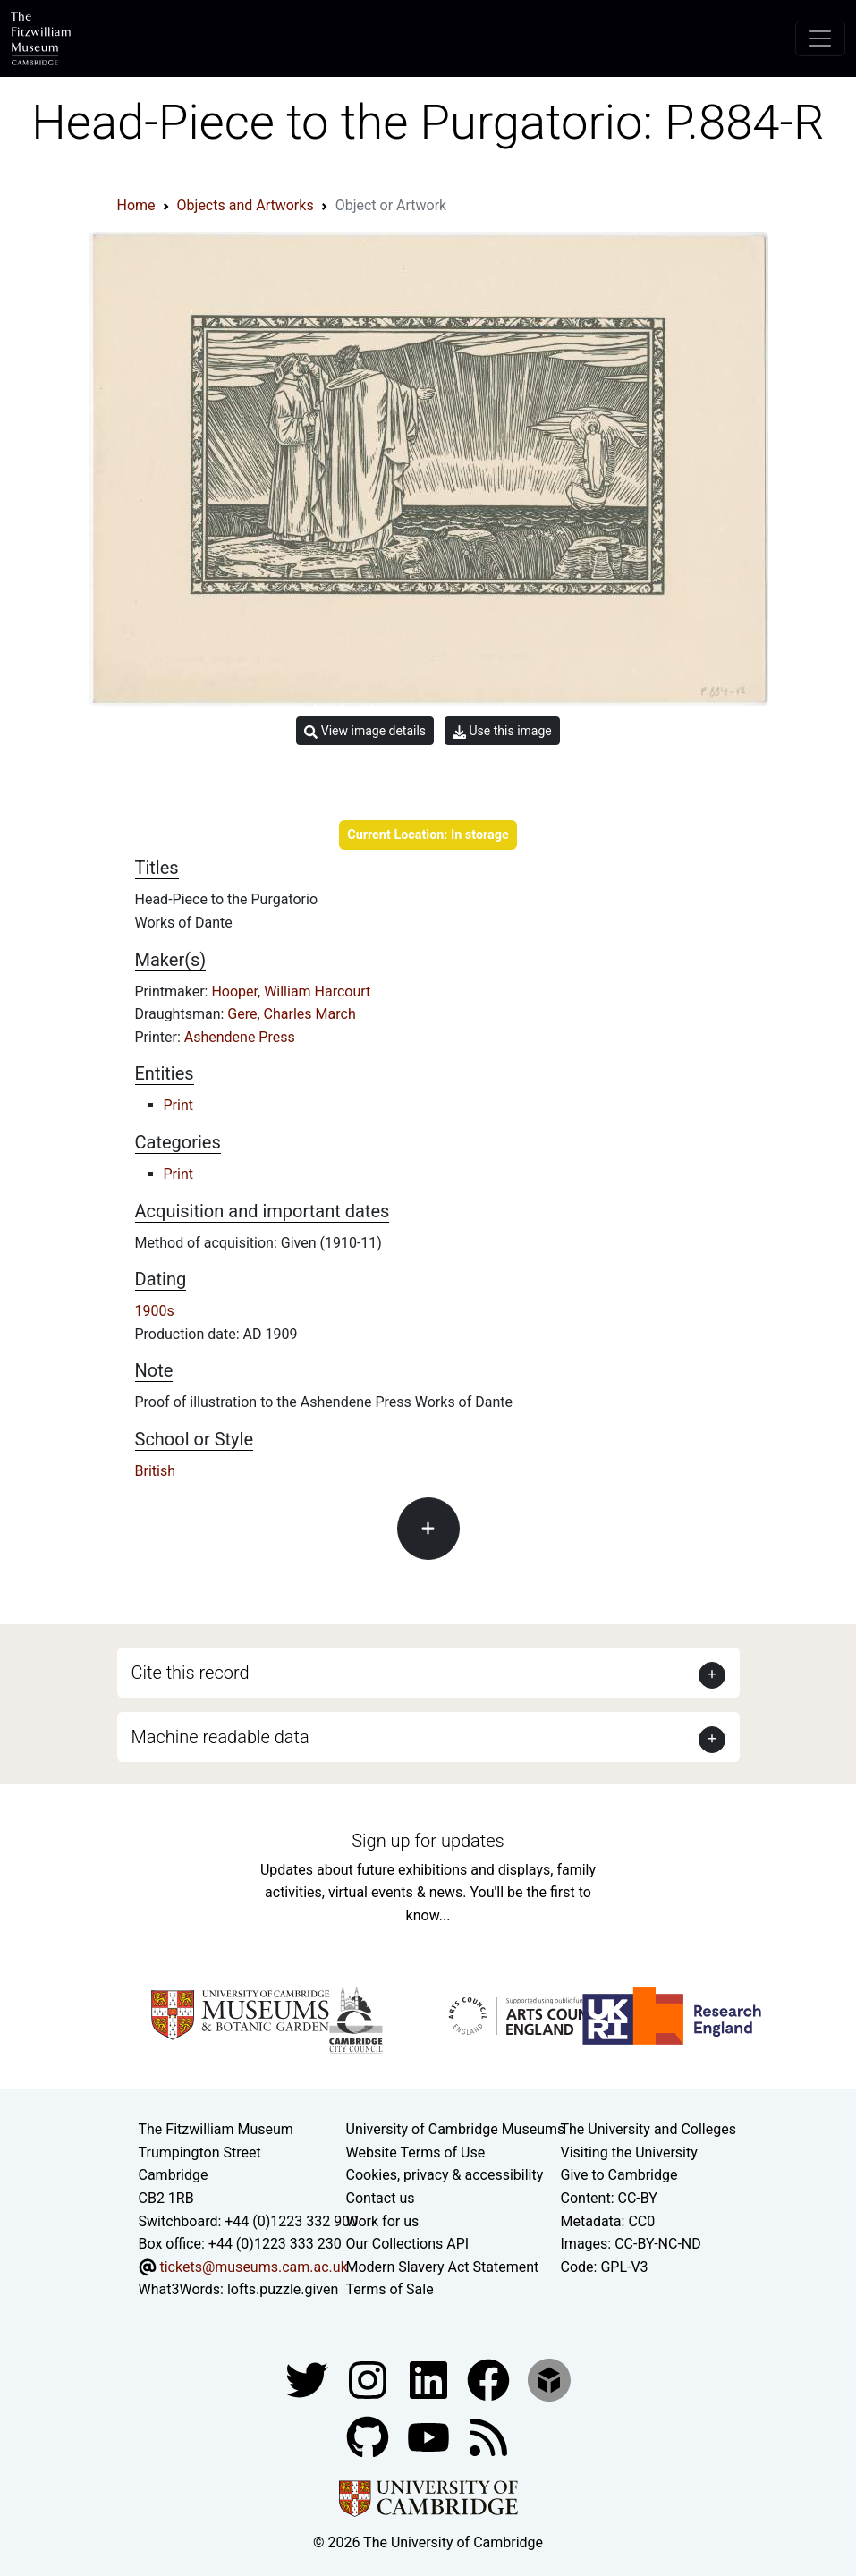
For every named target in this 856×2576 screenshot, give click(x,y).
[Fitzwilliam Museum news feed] (488, 2436)
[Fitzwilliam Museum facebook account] (430, 2378)
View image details (365, 731)
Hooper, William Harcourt (290, 991)
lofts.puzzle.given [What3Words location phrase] (282, 2289)
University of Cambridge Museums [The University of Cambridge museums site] (455, 2129)
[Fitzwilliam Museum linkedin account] (490, 2378)
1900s (154, 1310)
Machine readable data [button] (220, 1737)
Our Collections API (408, 2243)
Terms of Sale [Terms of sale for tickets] (390, 2289)
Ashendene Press (239, 1037)
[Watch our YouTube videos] (430, 2436)
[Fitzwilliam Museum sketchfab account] (549, 2378)
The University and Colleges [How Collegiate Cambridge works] (648, 2129)
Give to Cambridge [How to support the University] (619, 2174)
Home (136, 205)
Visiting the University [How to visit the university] (629, 2152)
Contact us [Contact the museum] (380, 2198)
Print (178, 1105)
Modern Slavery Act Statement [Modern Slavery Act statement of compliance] (442, 2266)
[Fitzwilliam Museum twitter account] (308, 2378)
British (155, 1470)
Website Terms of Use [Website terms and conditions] (416, 2152)
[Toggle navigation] (820, 38)
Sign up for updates (428, 1841)
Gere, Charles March (291, 1013)
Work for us (383, 2221)
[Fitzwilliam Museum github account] (369, 2436)
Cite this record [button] (190, 1672)
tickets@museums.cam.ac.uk (253, 2266)
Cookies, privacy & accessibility (445, 2174)
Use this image (502, 731)
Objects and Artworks (245, 205)
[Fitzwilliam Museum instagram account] (369, 2378)
